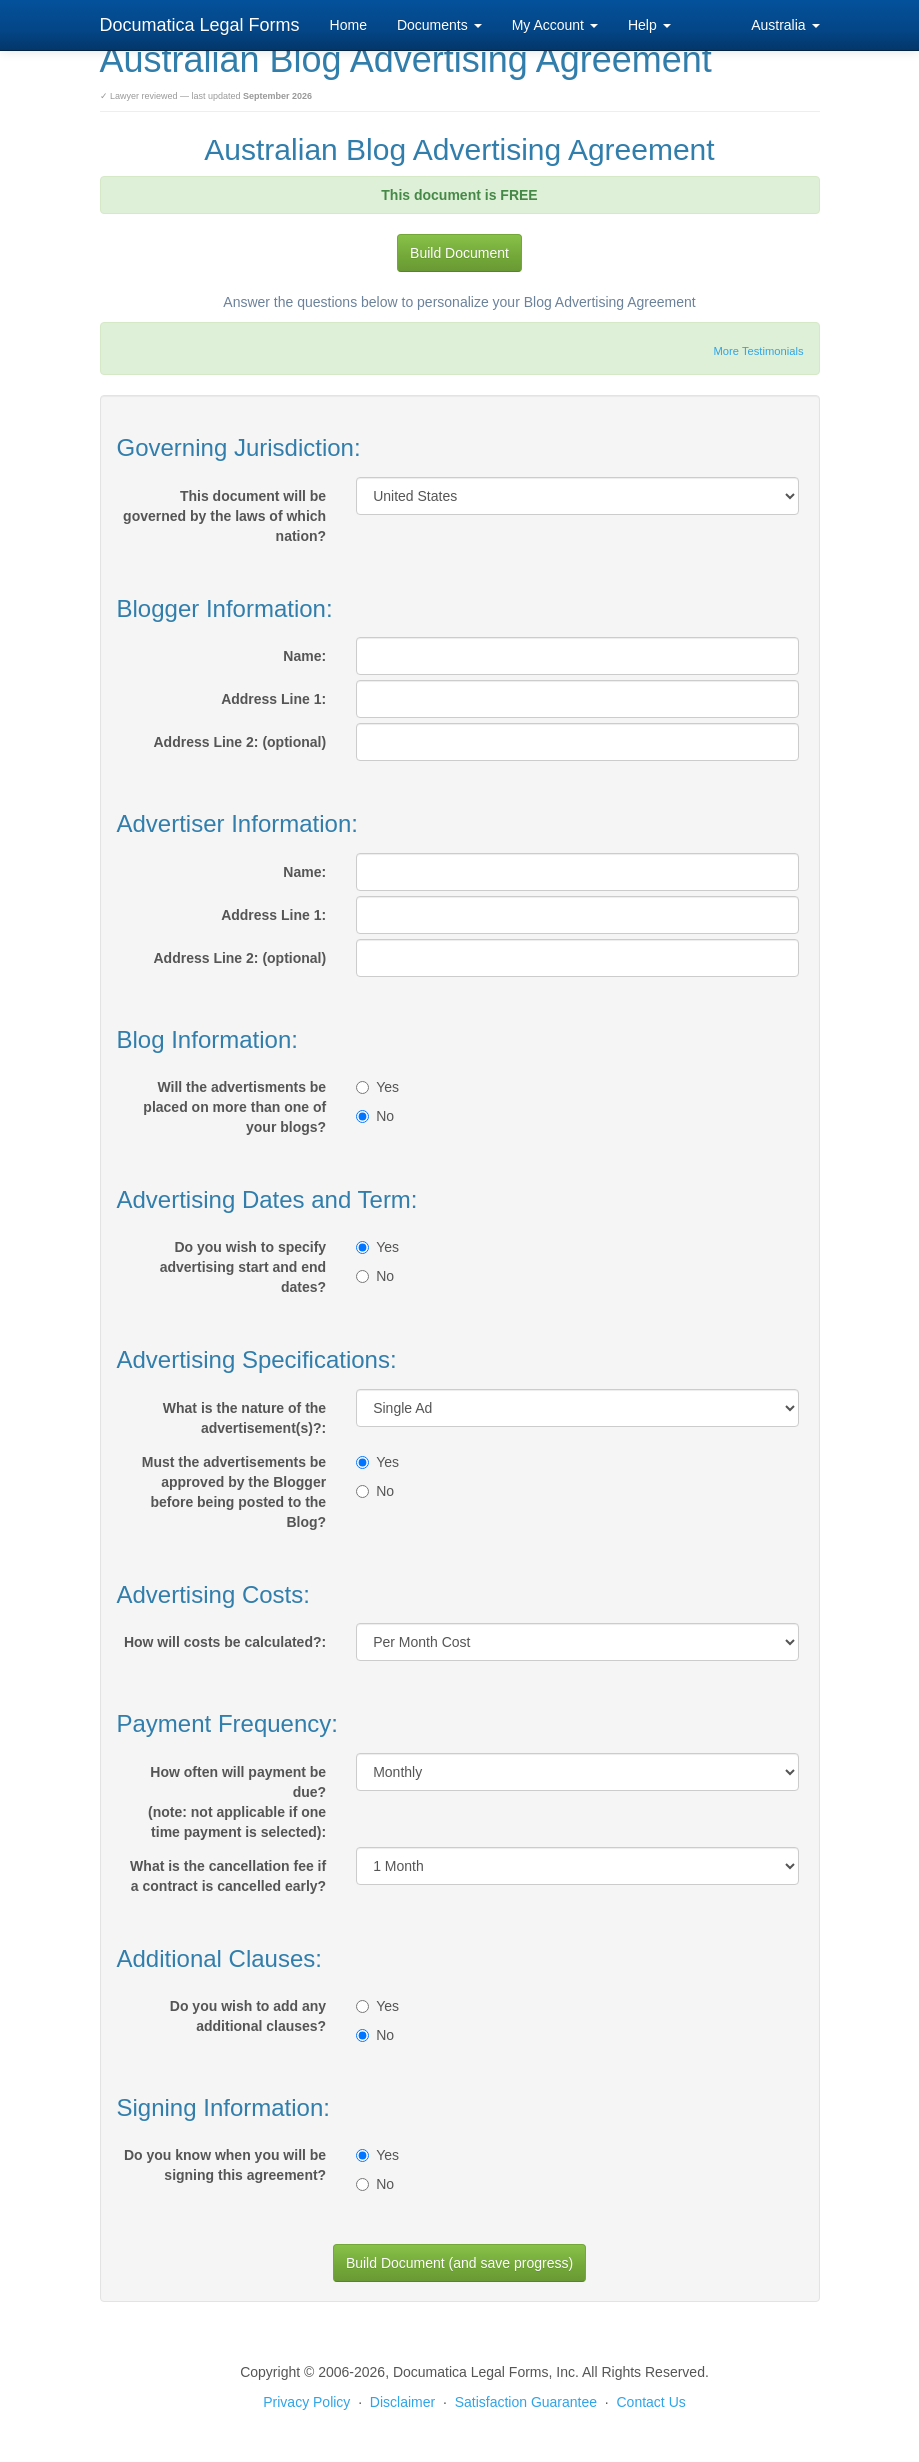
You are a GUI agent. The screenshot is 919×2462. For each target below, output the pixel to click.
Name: (304, 656)
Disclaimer (402, 2402)
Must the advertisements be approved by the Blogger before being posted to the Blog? (234, 1492)
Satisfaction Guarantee (526, 2402)
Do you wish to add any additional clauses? (248, 2016)
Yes (377, 1087)
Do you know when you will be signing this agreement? (225, 2165)
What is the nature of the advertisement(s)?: (244, 1418)
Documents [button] (439, 25)
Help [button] (649, 25)
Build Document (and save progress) (459, 2263)
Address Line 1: (273, 699)
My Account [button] (555, 25)
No (375, 1116)
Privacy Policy (306, 2402)
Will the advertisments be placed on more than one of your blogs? (234, 1107)
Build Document (459, 253)
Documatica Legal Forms (200, 25)
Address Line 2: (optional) (239, 742)
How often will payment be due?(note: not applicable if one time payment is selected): (237, 1802)
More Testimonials (759, 351)
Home (348, 25)
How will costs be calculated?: (225, 1642)
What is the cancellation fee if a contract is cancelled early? (228, 1876)
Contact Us (651, 2402)
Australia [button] (785, 25)
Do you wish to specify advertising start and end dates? (243, 1267)
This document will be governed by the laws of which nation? (224, 516)
